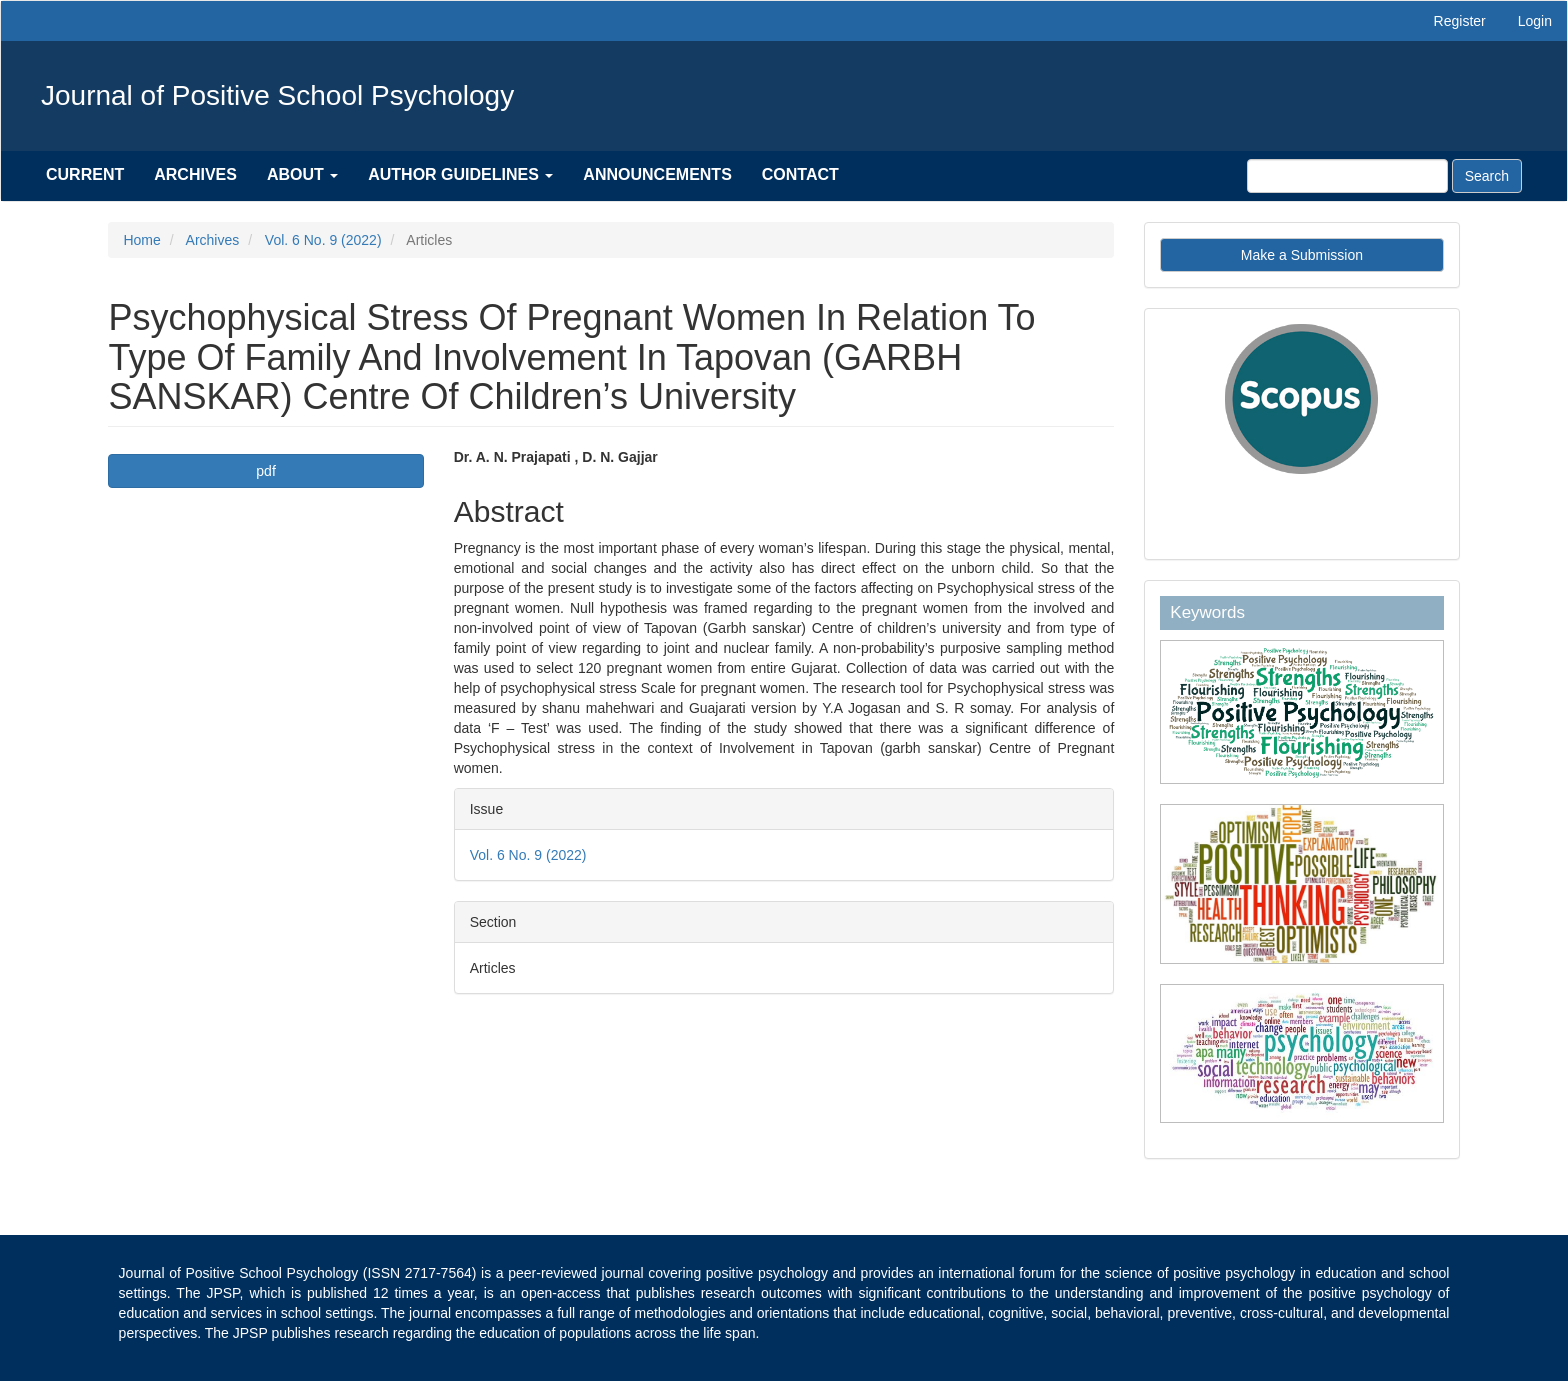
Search (1487, 176)
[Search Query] (1347, 176)
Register (1460, 21)
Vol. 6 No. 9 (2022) (323, 240)
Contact (800, 174)
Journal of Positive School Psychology (277, 95)
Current (85, 174)
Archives (195, 174)
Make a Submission (1302, 255)
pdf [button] (265, 471)
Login (1535, 21)
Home (141, 240)
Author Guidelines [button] (460, 174)
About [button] (302, 174)
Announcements (657, 174)
